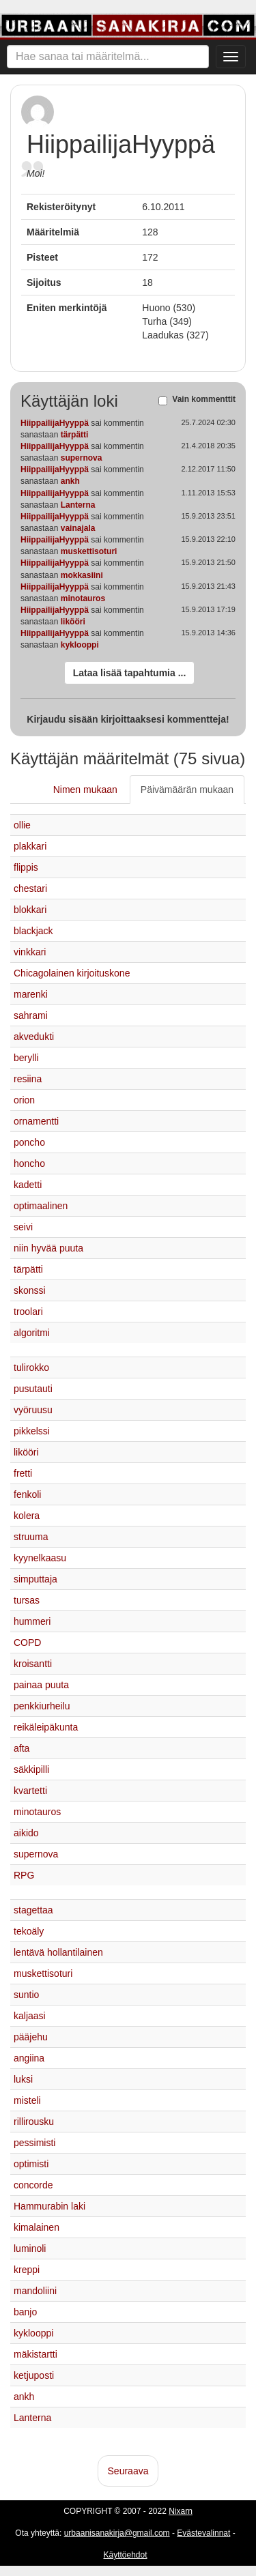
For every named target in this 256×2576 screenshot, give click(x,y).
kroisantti (33, 1663)
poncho (29, 1142)
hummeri (32, 1621)
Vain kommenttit (204, 399)
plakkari (30, 846)
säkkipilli (31, 1769)
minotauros (83, 598)
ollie (22, 825)
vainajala (78, 528)
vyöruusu (33, 1409)
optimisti (31, 2163)
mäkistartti (35, 2354)
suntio (26, 1994)
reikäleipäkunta (46, 1727)
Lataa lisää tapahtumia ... (129, 672)
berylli (26, 1057)
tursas (27, 1600)
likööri (73, 621)
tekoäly (29, 1931)
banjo (25, 2311)
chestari (30, 888)
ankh (70, 481)
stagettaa (33, 1910)
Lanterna (78, 505)
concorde (33, 2185)
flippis (26, 867)
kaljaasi (30, 2015)
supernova (81, 458)
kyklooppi (80, 645)
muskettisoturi (89, 551)
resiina (28, 1078)
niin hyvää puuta (48, 1248)
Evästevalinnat (203, 2533)
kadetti (28, 1184)
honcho (29, 1163)
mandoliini (35, 2290)
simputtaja (35, 1579)
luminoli (30, 2248)
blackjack (33, 930)
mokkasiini (82, 575)
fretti (23, 1473)
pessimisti (34, 2142)
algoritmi (32, 1332)
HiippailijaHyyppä (54, 423)
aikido (26, 1832)
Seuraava (128, 2470)
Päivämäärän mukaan (187, 789)
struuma (31, 1536)
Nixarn (181, 2511)
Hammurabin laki (49, 2206)
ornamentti (36, 1121)
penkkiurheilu (42, 1706)
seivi (23, 1226)
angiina (29, 2058)
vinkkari (30, 951)
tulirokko (31, 1367)
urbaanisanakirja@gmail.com (117, 2533)
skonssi (30, 1290)
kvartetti (30, 1790)
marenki (31, 994)
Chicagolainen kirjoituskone (72, 973)
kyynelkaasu (40, 1557)
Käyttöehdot (125, 2555)
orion (24, 1100)
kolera (27, 1515)
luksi (23, 2079)
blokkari (30, 909)
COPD (27, 1642)
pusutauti (33, 1388)
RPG (24, 1875)
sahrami (31, 1015)
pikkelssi (32, 1431)
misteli (27, 2100)
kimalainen (36, 2227)
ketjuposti (34, 2375)
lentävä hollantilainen (58, 1952)
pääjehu (31, 2036)
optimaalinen (41, 1205)
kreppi (27, 2269)
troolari (28, 1311)
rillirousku (34, 2121)
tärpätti (75, 434)
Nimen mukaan (85, 789)
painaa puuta (41, 1684)
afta (21, 1748)
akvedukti (34, 1036)
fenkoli (27, 1494)
